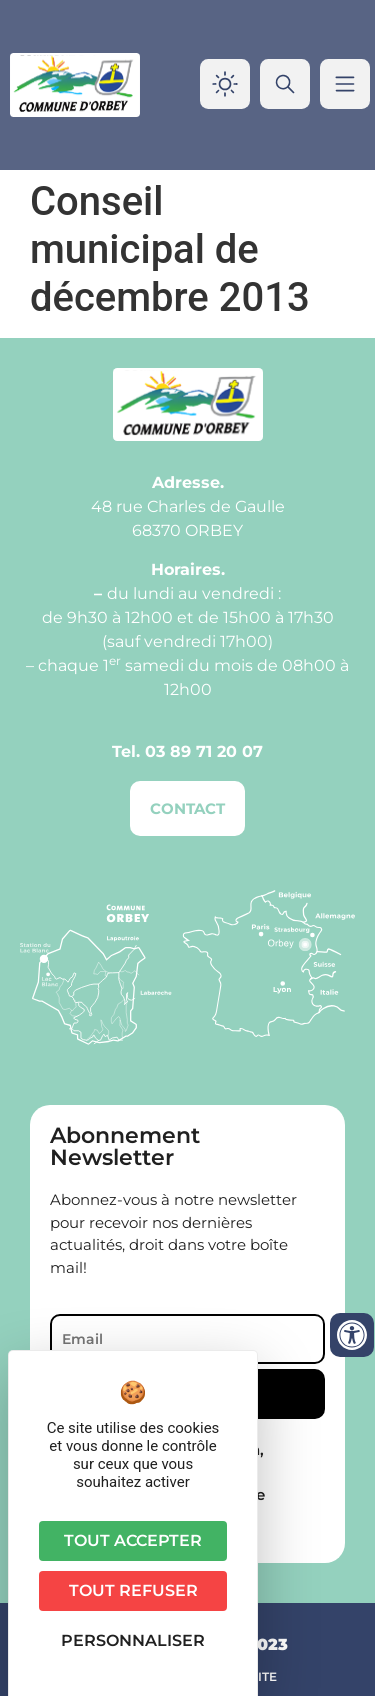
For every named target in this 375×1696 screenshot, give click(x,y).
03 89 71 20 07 (204, 751)
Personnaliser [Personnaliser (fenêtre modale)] (133, 1640)
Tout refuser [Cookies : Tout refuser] (133, 1590)
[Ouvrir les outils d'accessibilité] (352, 1335)
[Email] (187, 1339)
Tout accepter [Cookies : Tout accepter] (133, 1540)
